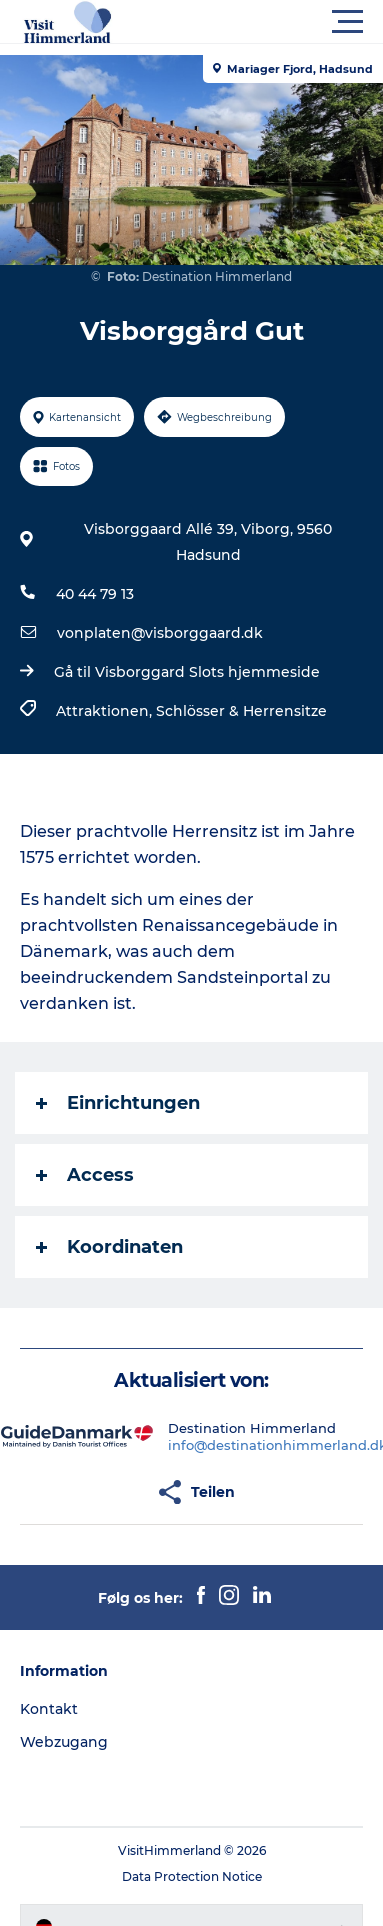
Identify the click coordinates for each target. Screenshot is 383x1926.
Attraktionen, (106, 711)
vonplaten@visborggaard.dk (160, 633)
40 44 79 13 (95, 594)
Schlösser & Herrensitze (241, 711)
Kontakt (49, 1709)
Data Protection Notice (192, 1876)
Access (85, 1175)
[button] (281, 22)
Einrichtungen (118, 1103)
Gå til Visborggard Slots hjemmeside (187, 672)
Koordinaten (109, 1247)
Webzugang (64, 1742)
